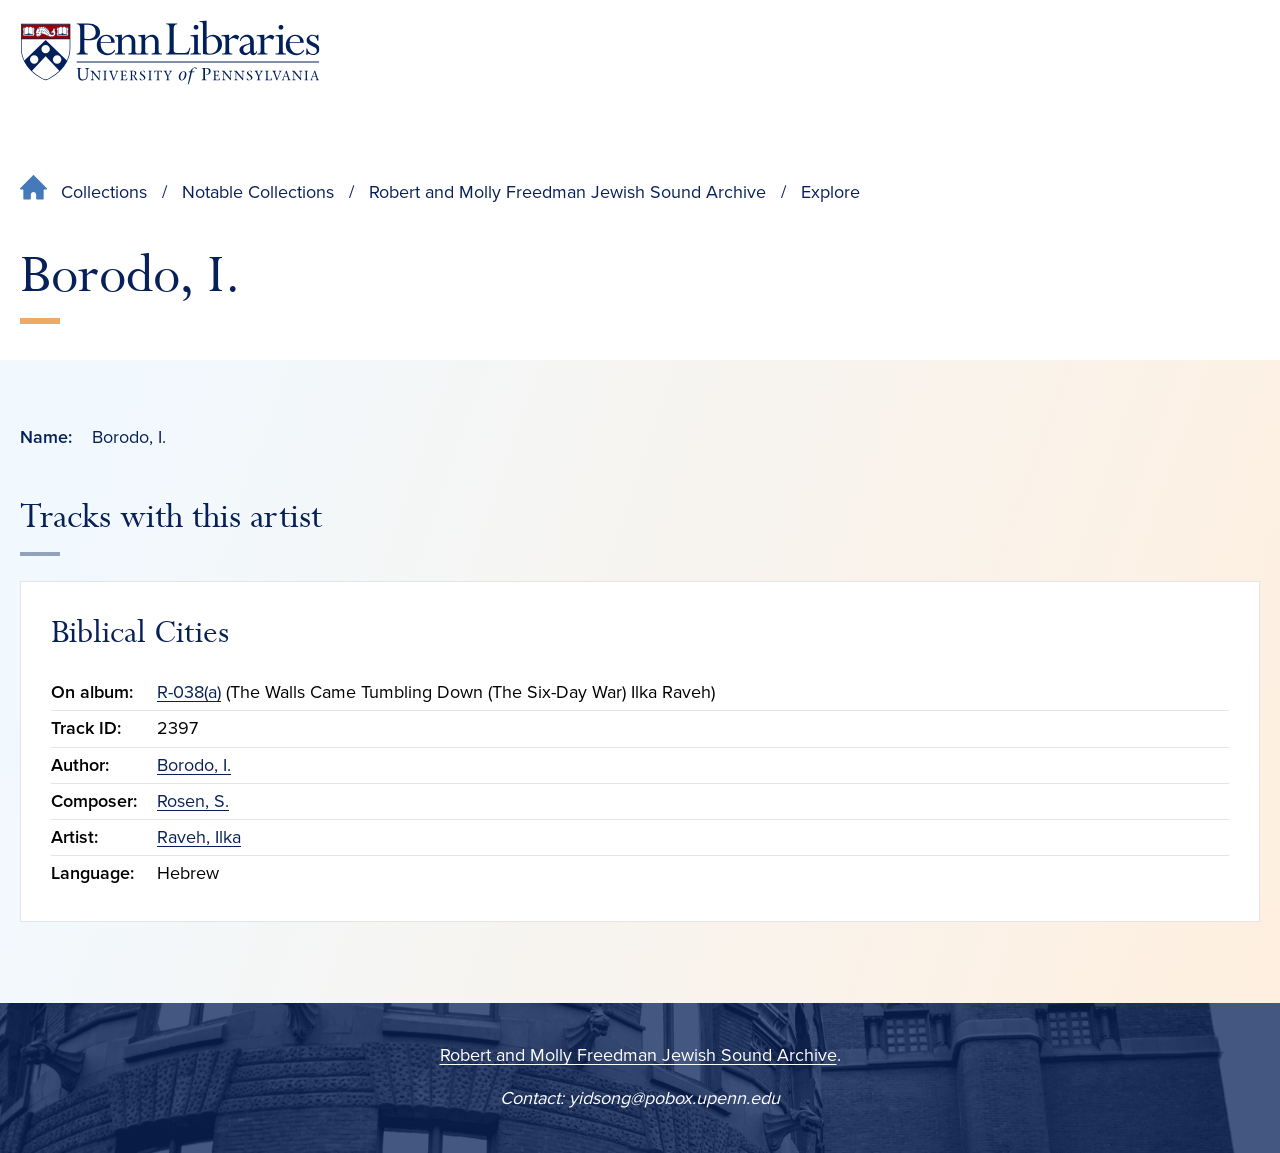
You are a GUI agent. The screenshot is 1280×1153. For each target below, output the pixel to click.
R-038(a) (189, 692)
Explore (830, 192)
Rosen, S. (193, 801)
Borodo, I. (194, 765)
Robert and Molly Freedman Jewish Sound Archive (567, 192)
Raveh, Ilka (199, 837)
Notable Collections (258, 192)
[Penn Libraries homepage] (170, 52)
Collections (104, 192)
